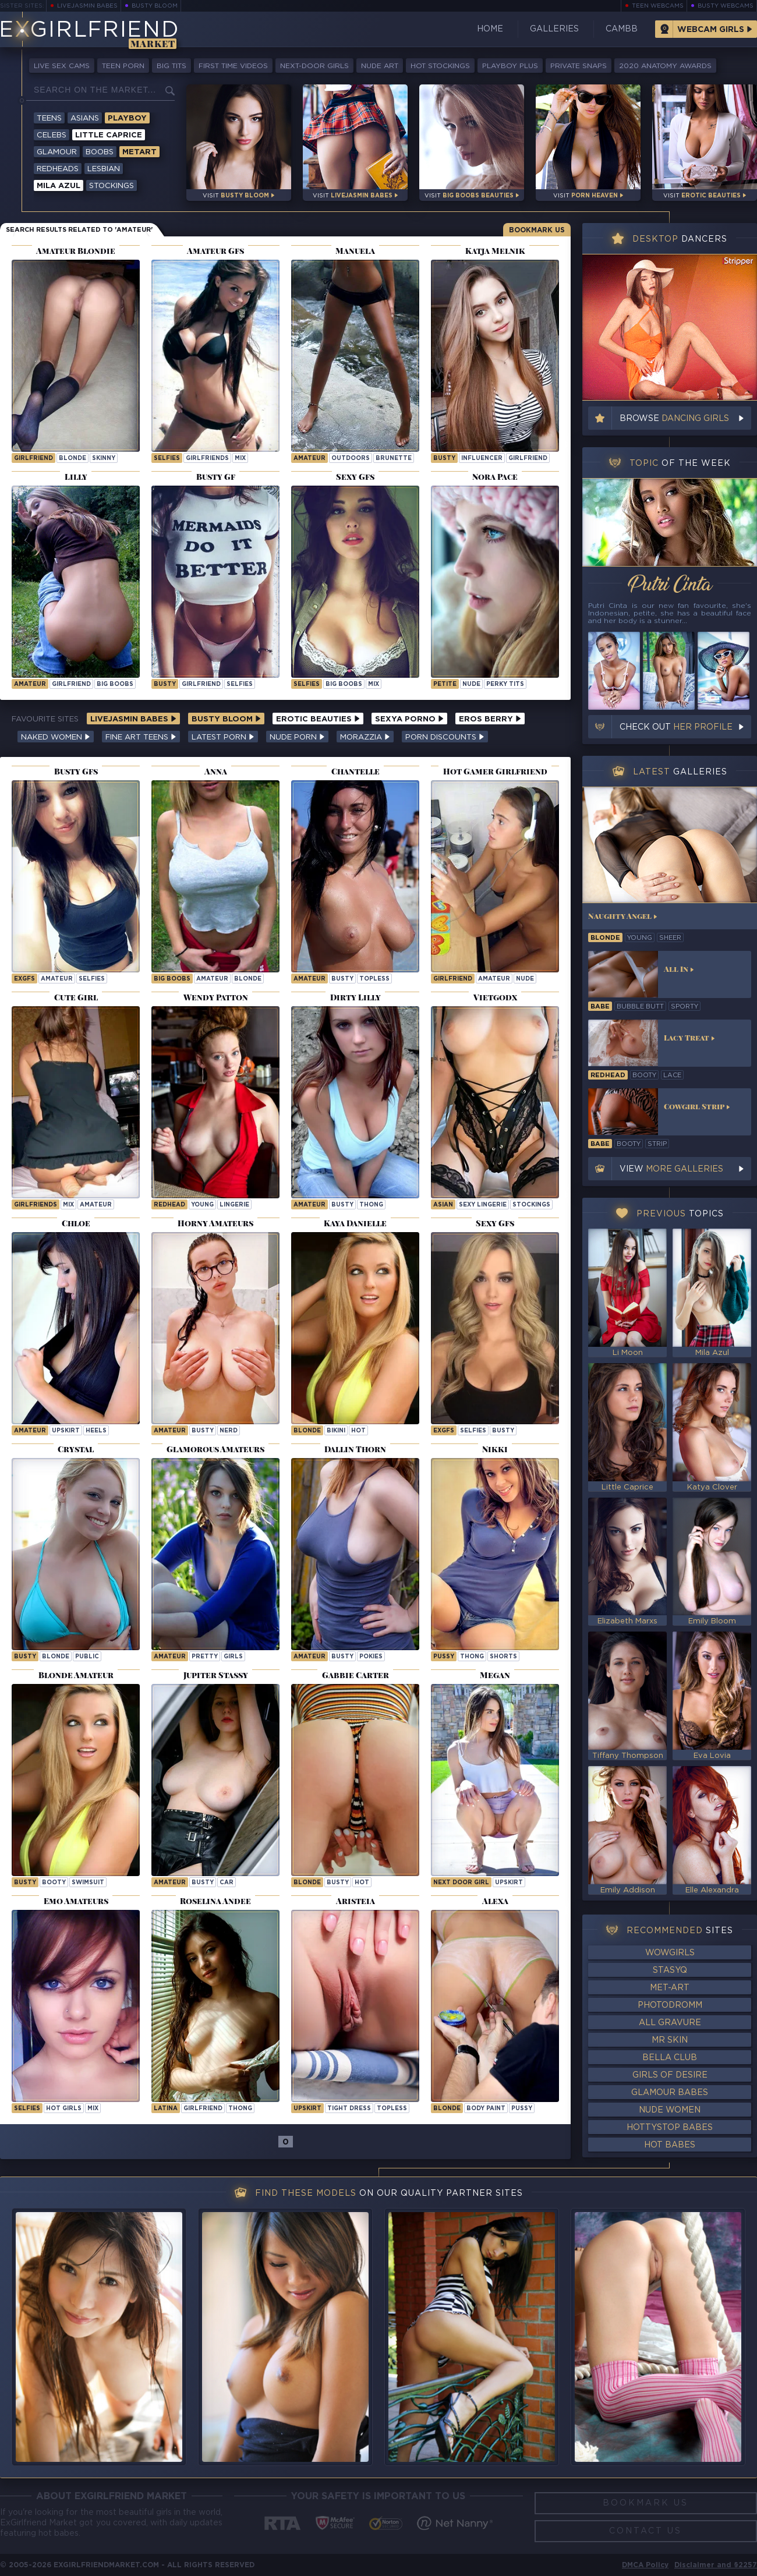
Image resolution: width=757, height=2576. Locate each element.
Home (490, 29)
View (671, 1169)
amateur (309, 458)
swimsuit (88, 1882)
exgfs (24, 979)
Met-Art (669, 1987)
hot (358, 1431)
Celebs (51, 135)
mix (240, 458)
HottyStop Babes (670, 2127)
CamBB (622, 29)
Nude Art (379, 66)
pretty (205, 1656)
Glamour (57, 152)
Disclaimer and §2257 (715, 2565)
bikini (336, 1431)
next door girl (461, 1882)
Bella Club (669, 2057)
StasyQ (670, 1970)
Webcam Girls (710, 29)
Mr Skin (670, 2040)
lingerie (234, 1205)
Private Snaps (578, 66)
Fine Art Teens (140, 737)
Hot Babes (669, 2145)
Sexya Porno (409, 719)
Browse (674, 418)
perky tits (505, 684)
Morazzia (365, 737)
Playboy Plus (510, 66)
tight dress (349, 2108)
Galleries (554, 29)
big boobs (115, 684)
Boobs (100, 152)
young (202, 1205)
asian (443, 1205)
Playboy (127, 118)
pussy (443, 1656)
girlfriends (207, 458)
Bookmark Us (537, 230)
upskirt (66, 1431)
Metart (139, 152)
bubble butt (640, 1007)
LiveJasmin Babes (87, 6)
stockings (531, 1205)
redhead (169, 1205)
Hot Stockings (440, 66)
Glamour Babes (669, 2092)
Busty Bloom (155, 6)
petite (445, 684)
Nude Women (670, 2110)
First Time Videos (233, 66)
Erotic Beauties (318, 719)
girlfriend (33, 458)
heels (96, 1431)
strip (657, 1144)
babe (600, 1007)
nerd (229, 1431)
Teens (49, 118)
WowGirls (670, 1952)
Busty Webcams (726, 6)
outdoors (350, 458)
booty (54, 1882)
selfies (167, 458)
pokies (371, 1656)
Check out (676, 727)
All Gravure (670, 2022)
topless (374, 979)
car (227, 1882)
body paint (485, 2108)
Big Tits (171, 66)
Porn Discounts (444, 737)
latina (166, 2108)
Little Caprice (108, 135)
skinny (103, 458)
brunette (394, 458)
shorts (503, 1656)
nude (471, 684)
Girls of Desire (670, 2075)
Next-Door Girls (314, 66)
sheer (670, 938)
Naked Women (55, 737)
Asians (84, 118)
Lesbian (103, 169)
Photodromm (670, 2005)
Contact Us (645, 2531)
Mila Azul (58, 186)
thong (371, 1205)
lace (672, 1075)
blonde (72, 458)
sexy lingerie (483, 1205)
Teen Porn (123, 66)
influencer (482, 458)
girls (233, 1656)
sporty (684, 1007)
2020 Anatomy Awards (665, 66)
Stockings (111, 186)
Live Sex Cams (62, 66)
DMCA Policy (645, 2565)
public (87, 1656)
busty (444, 458)
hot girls (64, 2108)
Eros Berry (490, 719)
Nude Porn (297, 737)
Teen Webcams (658, 6)
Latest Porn (223, 737)
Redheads (58, 169)
